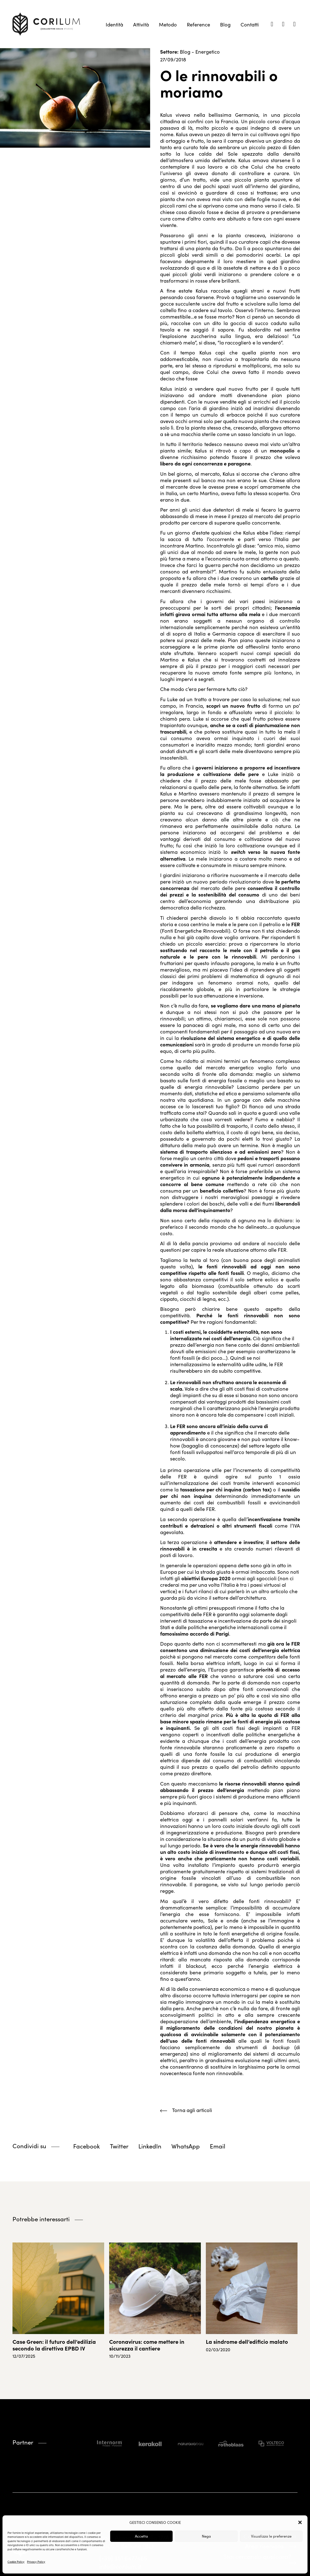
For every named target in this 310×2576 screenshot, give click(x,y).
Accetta (141, 2536)
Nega (206, 2536)
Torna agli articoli (192, 2109)
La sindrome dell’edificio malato (247, 2341)
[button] (300, 2522)
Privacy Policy (36, 2562)
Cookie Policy (15, 2562)
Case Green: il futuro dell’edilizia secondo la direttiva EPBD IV (54, 2345)
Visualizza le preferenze (271, 2536)
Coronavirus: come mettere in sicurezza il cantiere (146, 2345)
